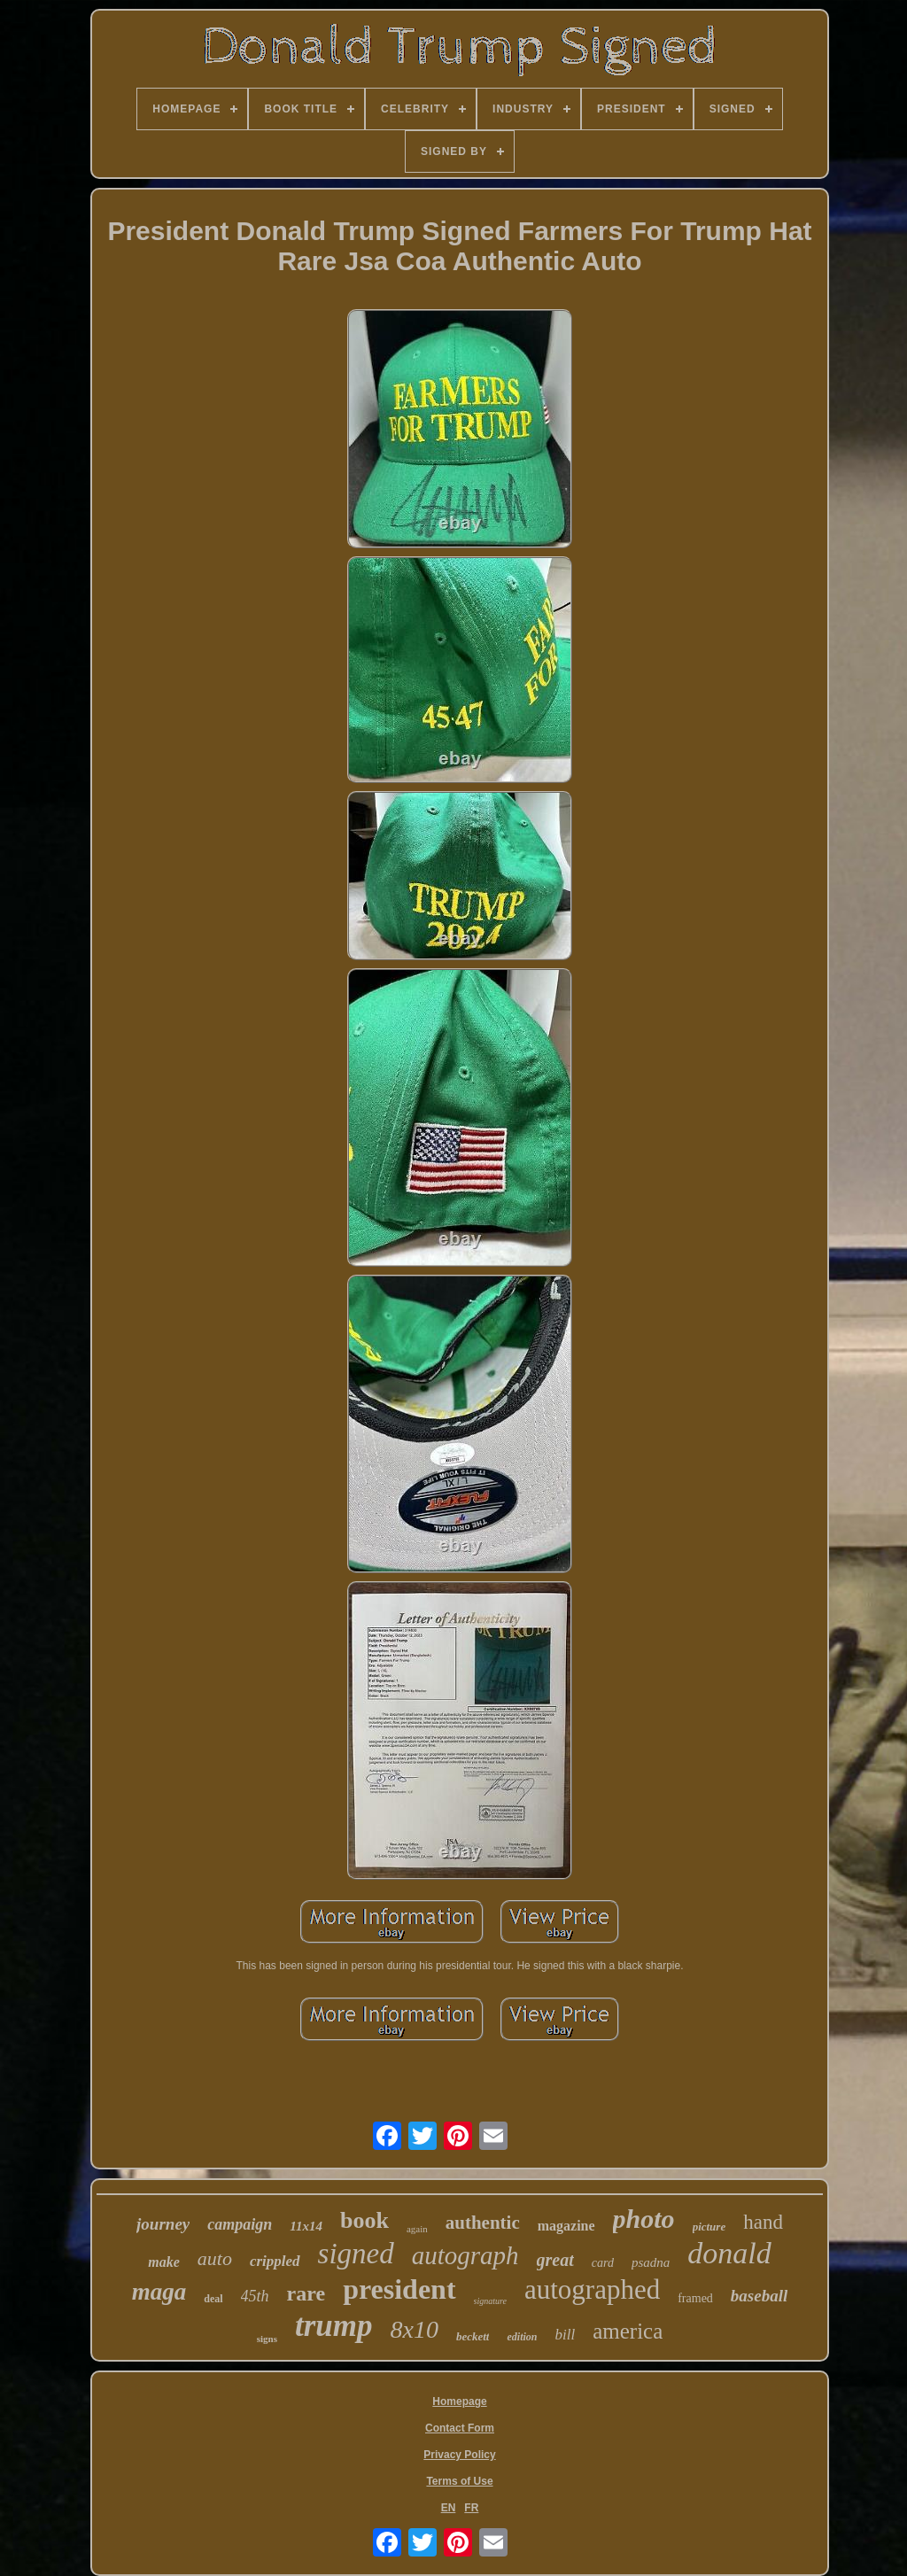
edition (522, 2337)
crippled (275, 2261)
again (417, 2228)
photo (644, 2218)
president (399, 2289)
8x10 (414, 2329)
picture (709, 2226)
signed (356, 2254)
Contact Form (459, 2428)
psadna (651, 2262)
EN (448, 2508)
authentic (483, 2222)
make (164, 2262)
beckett (473, 2336)
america (628, 2331)
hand (763, 2222)
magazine (566, 2225)
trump (334, 2325)
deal (213, 2299)
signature (490, 2301)
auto (215, 2258)
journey (163, 2224)
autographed (592, 2289)
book (364, 2220)
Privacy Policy (459, 2454)
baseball (759, 2295)
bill (565, 2334)
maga (159, 2291)
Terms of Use (459, 2481)
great (555, 2260)
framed (695, 2298)
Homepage (459, 2401)
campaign (239, 2224)
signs (267, 2338)
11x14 (306, 2226)
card (603, 2263)
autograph (465, 2255)
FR (471, 2508)
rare (306, 2293)
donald (729, 2253)
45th (255, 2296)
